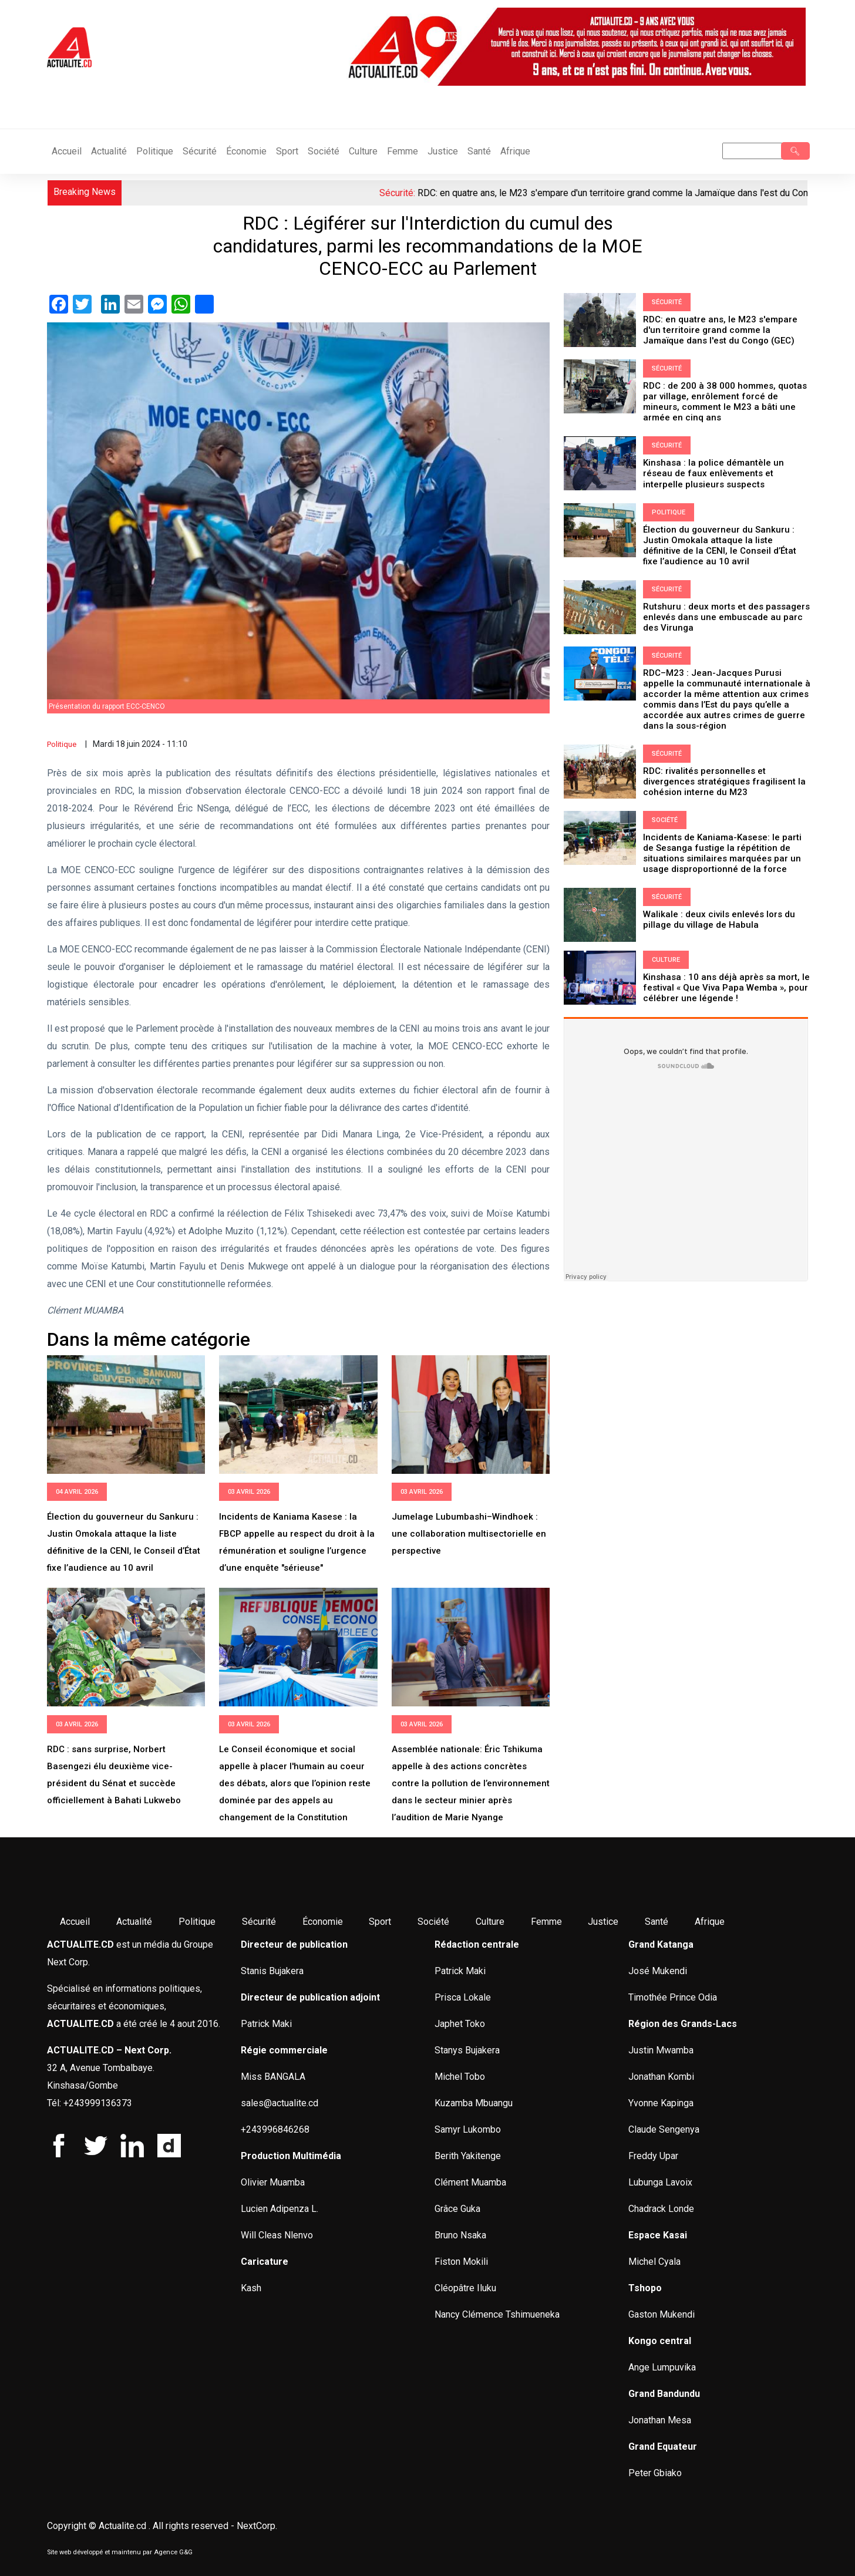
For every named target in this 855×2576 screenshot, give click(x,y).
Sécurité (200, 151)
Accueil (67, 151)
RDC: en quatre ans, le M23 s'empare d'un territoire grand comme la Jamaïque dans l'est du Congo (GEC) (720, 330)
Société (323, 151)
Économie (246, 151)
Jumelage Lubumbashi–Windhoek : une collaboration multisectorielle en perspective (469, 1533)
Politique (154, 151)
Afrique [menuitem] (710, 1921)
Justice (443, 151)
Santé (479, 151)
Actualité (109, 151)
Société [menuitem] (433, 1921)
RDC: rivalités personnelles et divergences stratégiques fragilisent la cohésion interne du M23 (724, 781)
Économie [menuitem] (322, 1921)
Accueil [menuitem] (75, 1921)
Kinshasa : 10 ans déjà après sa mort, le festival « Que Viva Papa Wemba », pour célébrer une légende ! (726, 987)
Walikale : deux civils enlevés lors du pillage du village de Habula (719, 919)
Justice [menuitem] (603, 1921)
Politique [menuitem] (197, 1921)
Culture (363, 151)
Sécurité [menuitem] (259, 1921)
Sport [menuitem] (380, 1921)
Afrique (515, 151)
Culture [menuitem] (490, 1921)
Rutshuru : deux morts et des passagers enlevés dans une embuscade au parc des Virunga (726, 616)
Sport (287, 151)
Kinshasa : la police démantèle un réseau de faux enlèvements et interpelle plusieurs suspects (713, 473)
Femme (402, 151)
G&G (186, 2552)
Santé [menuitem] (656, 1921)
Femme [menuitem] (546, 1921)
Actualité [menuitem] (134, 1921)
